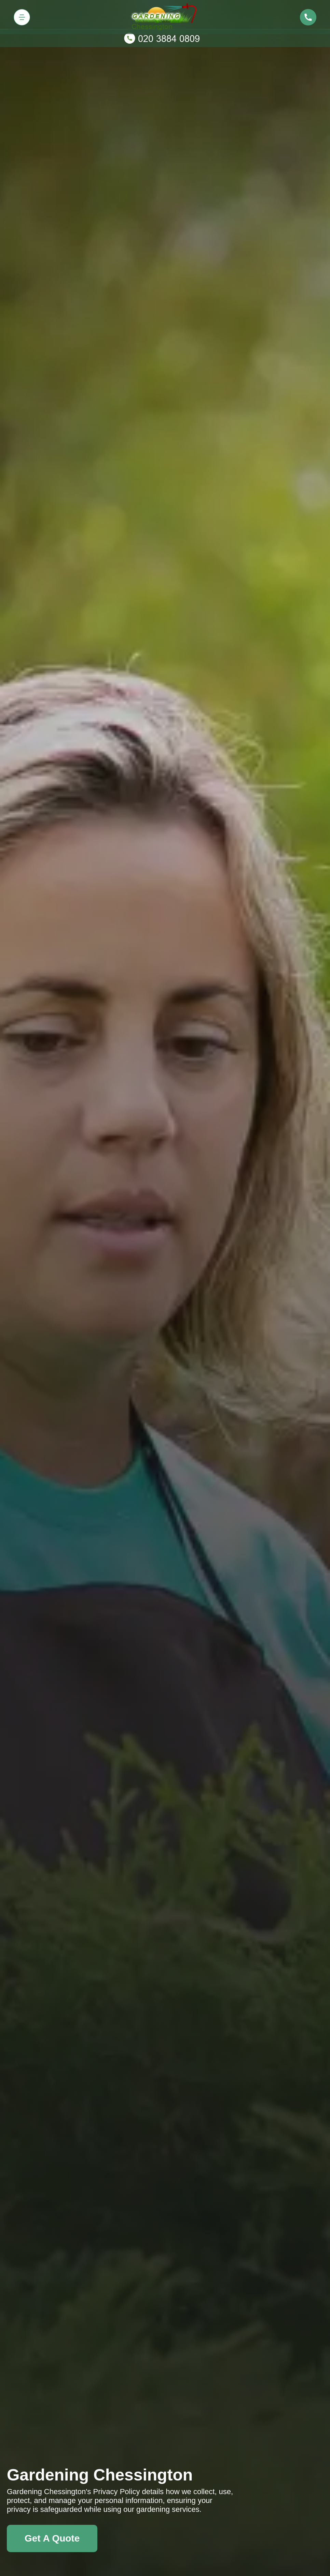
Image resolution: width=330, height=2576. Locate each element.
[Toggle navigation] (22, 17)
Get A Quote (52, 2538)
